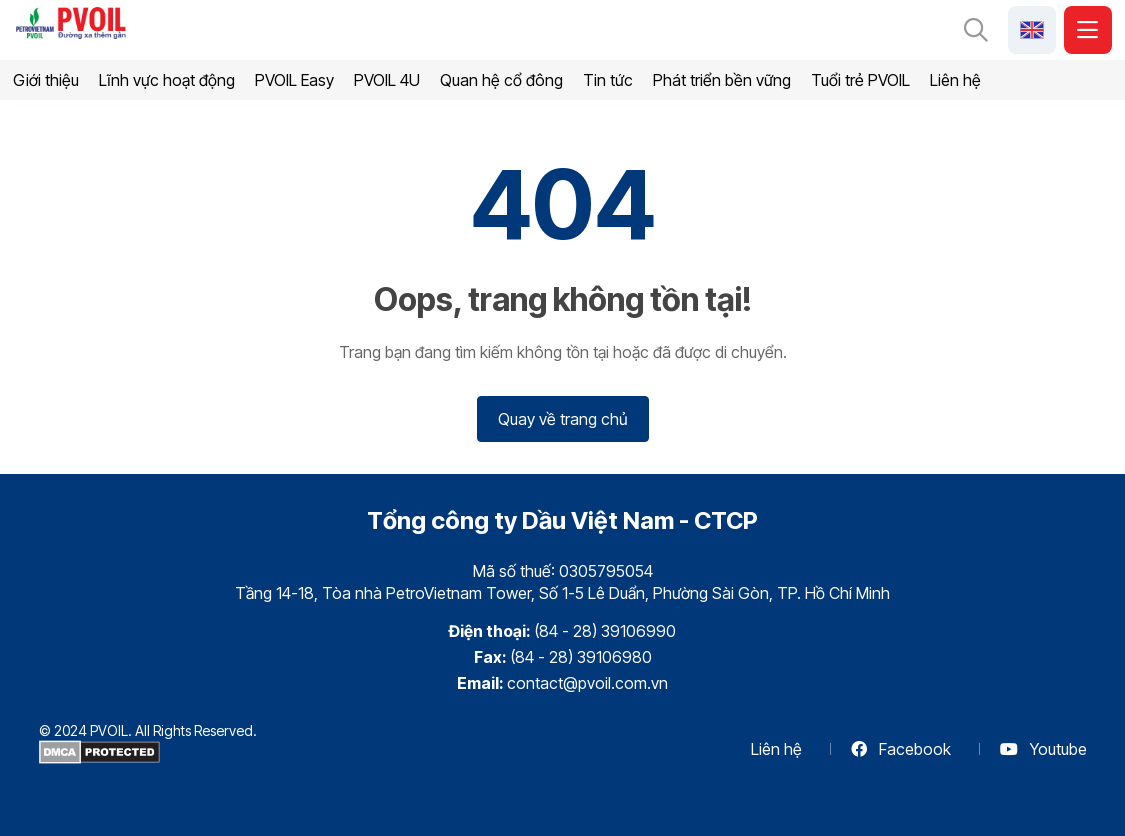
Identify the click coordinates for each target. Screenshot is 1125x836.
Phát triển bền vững (722, 80)
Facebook (901, 749)
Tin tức (608, 80)
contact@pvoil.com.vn (587, 683)
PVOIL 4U (387, 80)
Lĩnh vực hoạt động (167, 80)
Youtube (1043, 749)
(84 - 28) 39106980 (581, 657)
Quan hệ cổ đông (501, 80)
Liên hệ (955, 80)
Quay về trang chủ (563, 419)
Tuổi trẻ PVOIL (860, 80)
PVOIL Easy (294, 80)
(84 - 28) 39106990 (605, 631)
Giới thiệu (46, 80)
